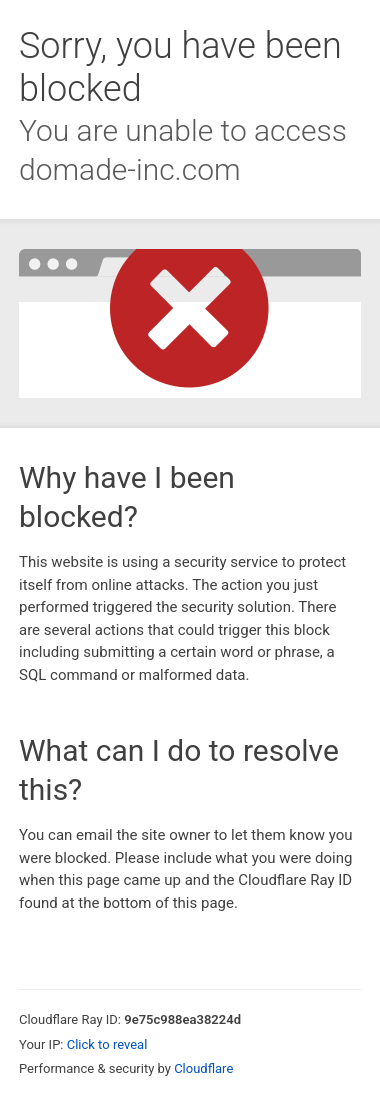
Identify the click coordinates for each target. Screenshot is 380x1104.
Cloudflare (203, 1068)
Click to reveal (107, 1044)
